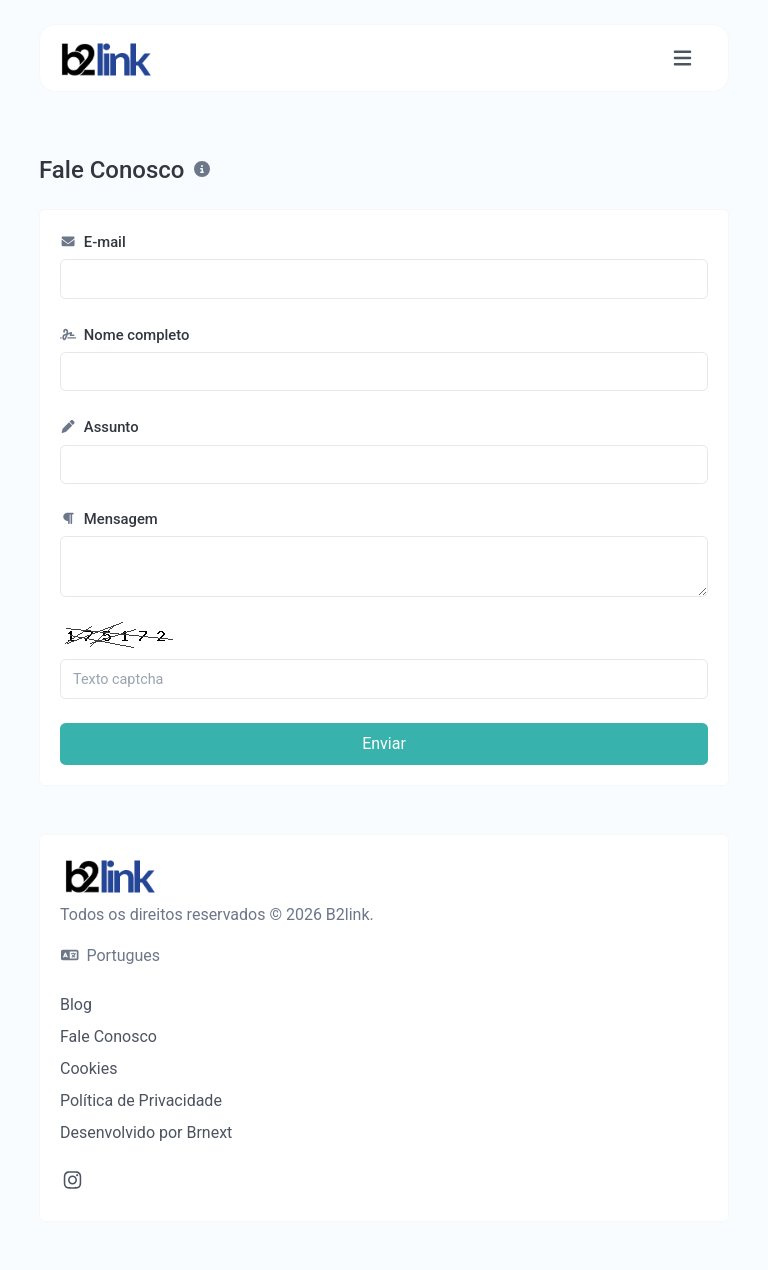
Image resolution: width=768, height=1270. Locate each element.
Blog (76, 1004)
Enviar (384, 743)
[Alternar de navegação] (682, 58)
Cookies (88, 1068)
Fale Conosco (108, 1036)
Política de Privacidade (141, 1100)
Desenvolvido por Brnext (146, 1132)
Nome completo (124, 335)
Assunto (99, 427)
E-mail (93, 242)
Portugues (110, 955)
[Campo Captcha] (384, 679)
